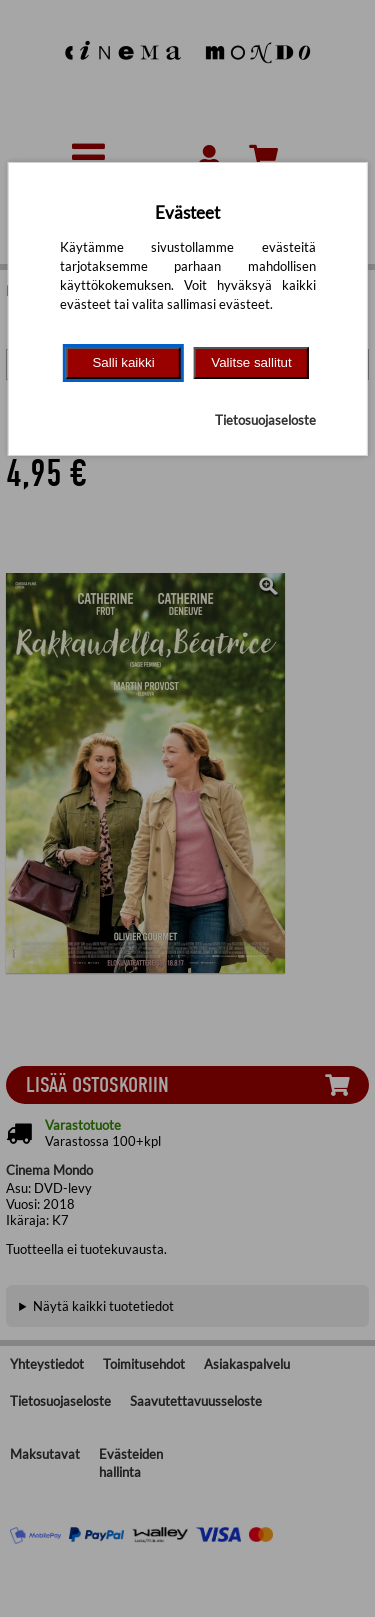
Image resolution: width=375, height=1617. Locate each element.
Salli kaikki (123, 362)
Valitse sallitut (251, 362)
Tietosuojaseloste (265, 420)
